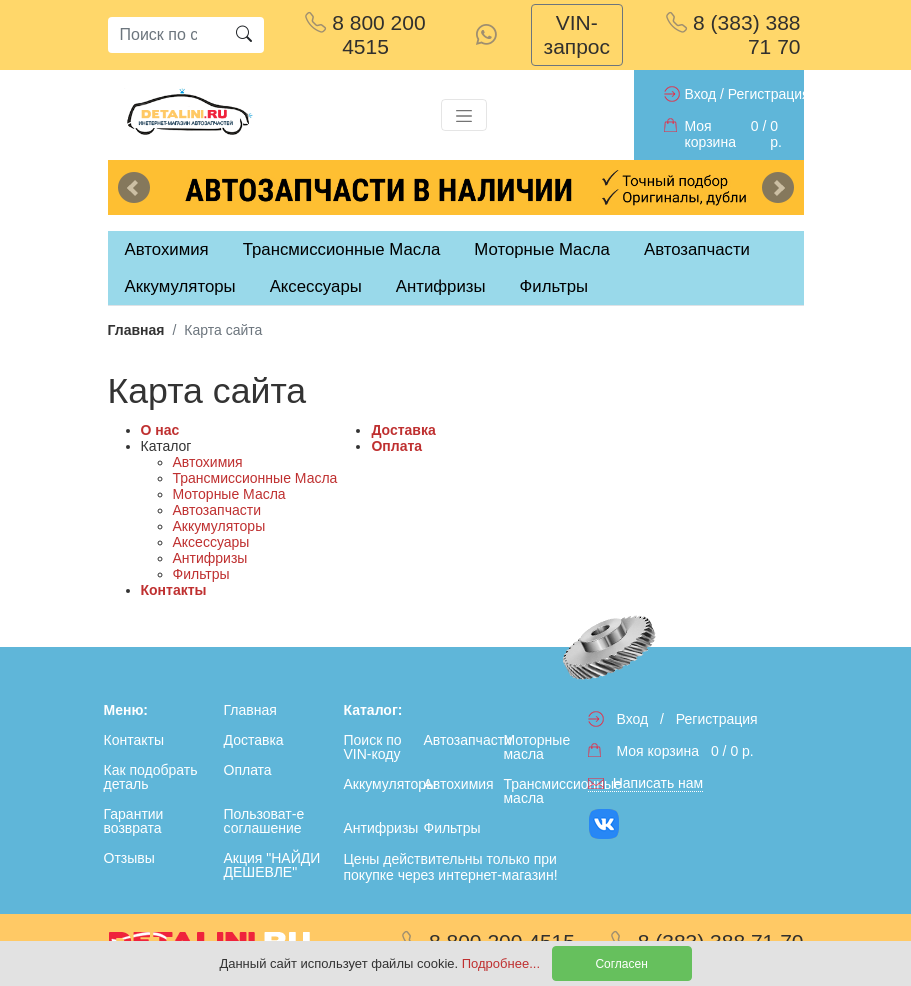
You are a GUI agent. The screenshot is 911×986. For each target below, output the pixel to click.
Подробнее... (503, 963)
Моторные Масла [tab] (542, 249)
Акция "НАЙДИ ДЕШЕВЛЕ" (272, 865)
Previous (134, 188)
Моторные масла (536, 747)
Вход (701, 94)
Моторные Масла (229, 494)
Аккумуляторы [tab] (180, 286)
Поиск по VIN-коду (373, 747)
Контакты (174, 590)
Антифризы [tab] (441, 286)
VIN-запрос (577, 34)
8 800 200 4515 (365, 34)
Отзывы (129, 858)
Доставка (403, 430)
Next (778, 188)
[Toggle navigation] (464, 115)
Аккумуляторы (219, 526)
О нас (160, 430)
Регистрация (769, 94)
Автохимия (208, 462)
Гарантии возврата (134, 821)
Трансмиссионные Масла (255, 478)
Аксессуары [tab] (316, 286)
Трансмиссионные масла (539, 791)
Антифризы (210, 558)
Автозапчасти (697, 249)
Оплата (396, 446)
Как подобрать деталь (151, 777)
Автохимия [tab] (167, 249)
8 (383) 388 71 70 (733, 34)
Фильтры (554, 286)
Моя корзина (710, 134)
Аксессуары (211, 542)
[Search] (166, 35)
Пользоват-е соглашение (264, 821)
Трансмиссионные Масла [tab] (342, 249)
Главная (136, 330)
